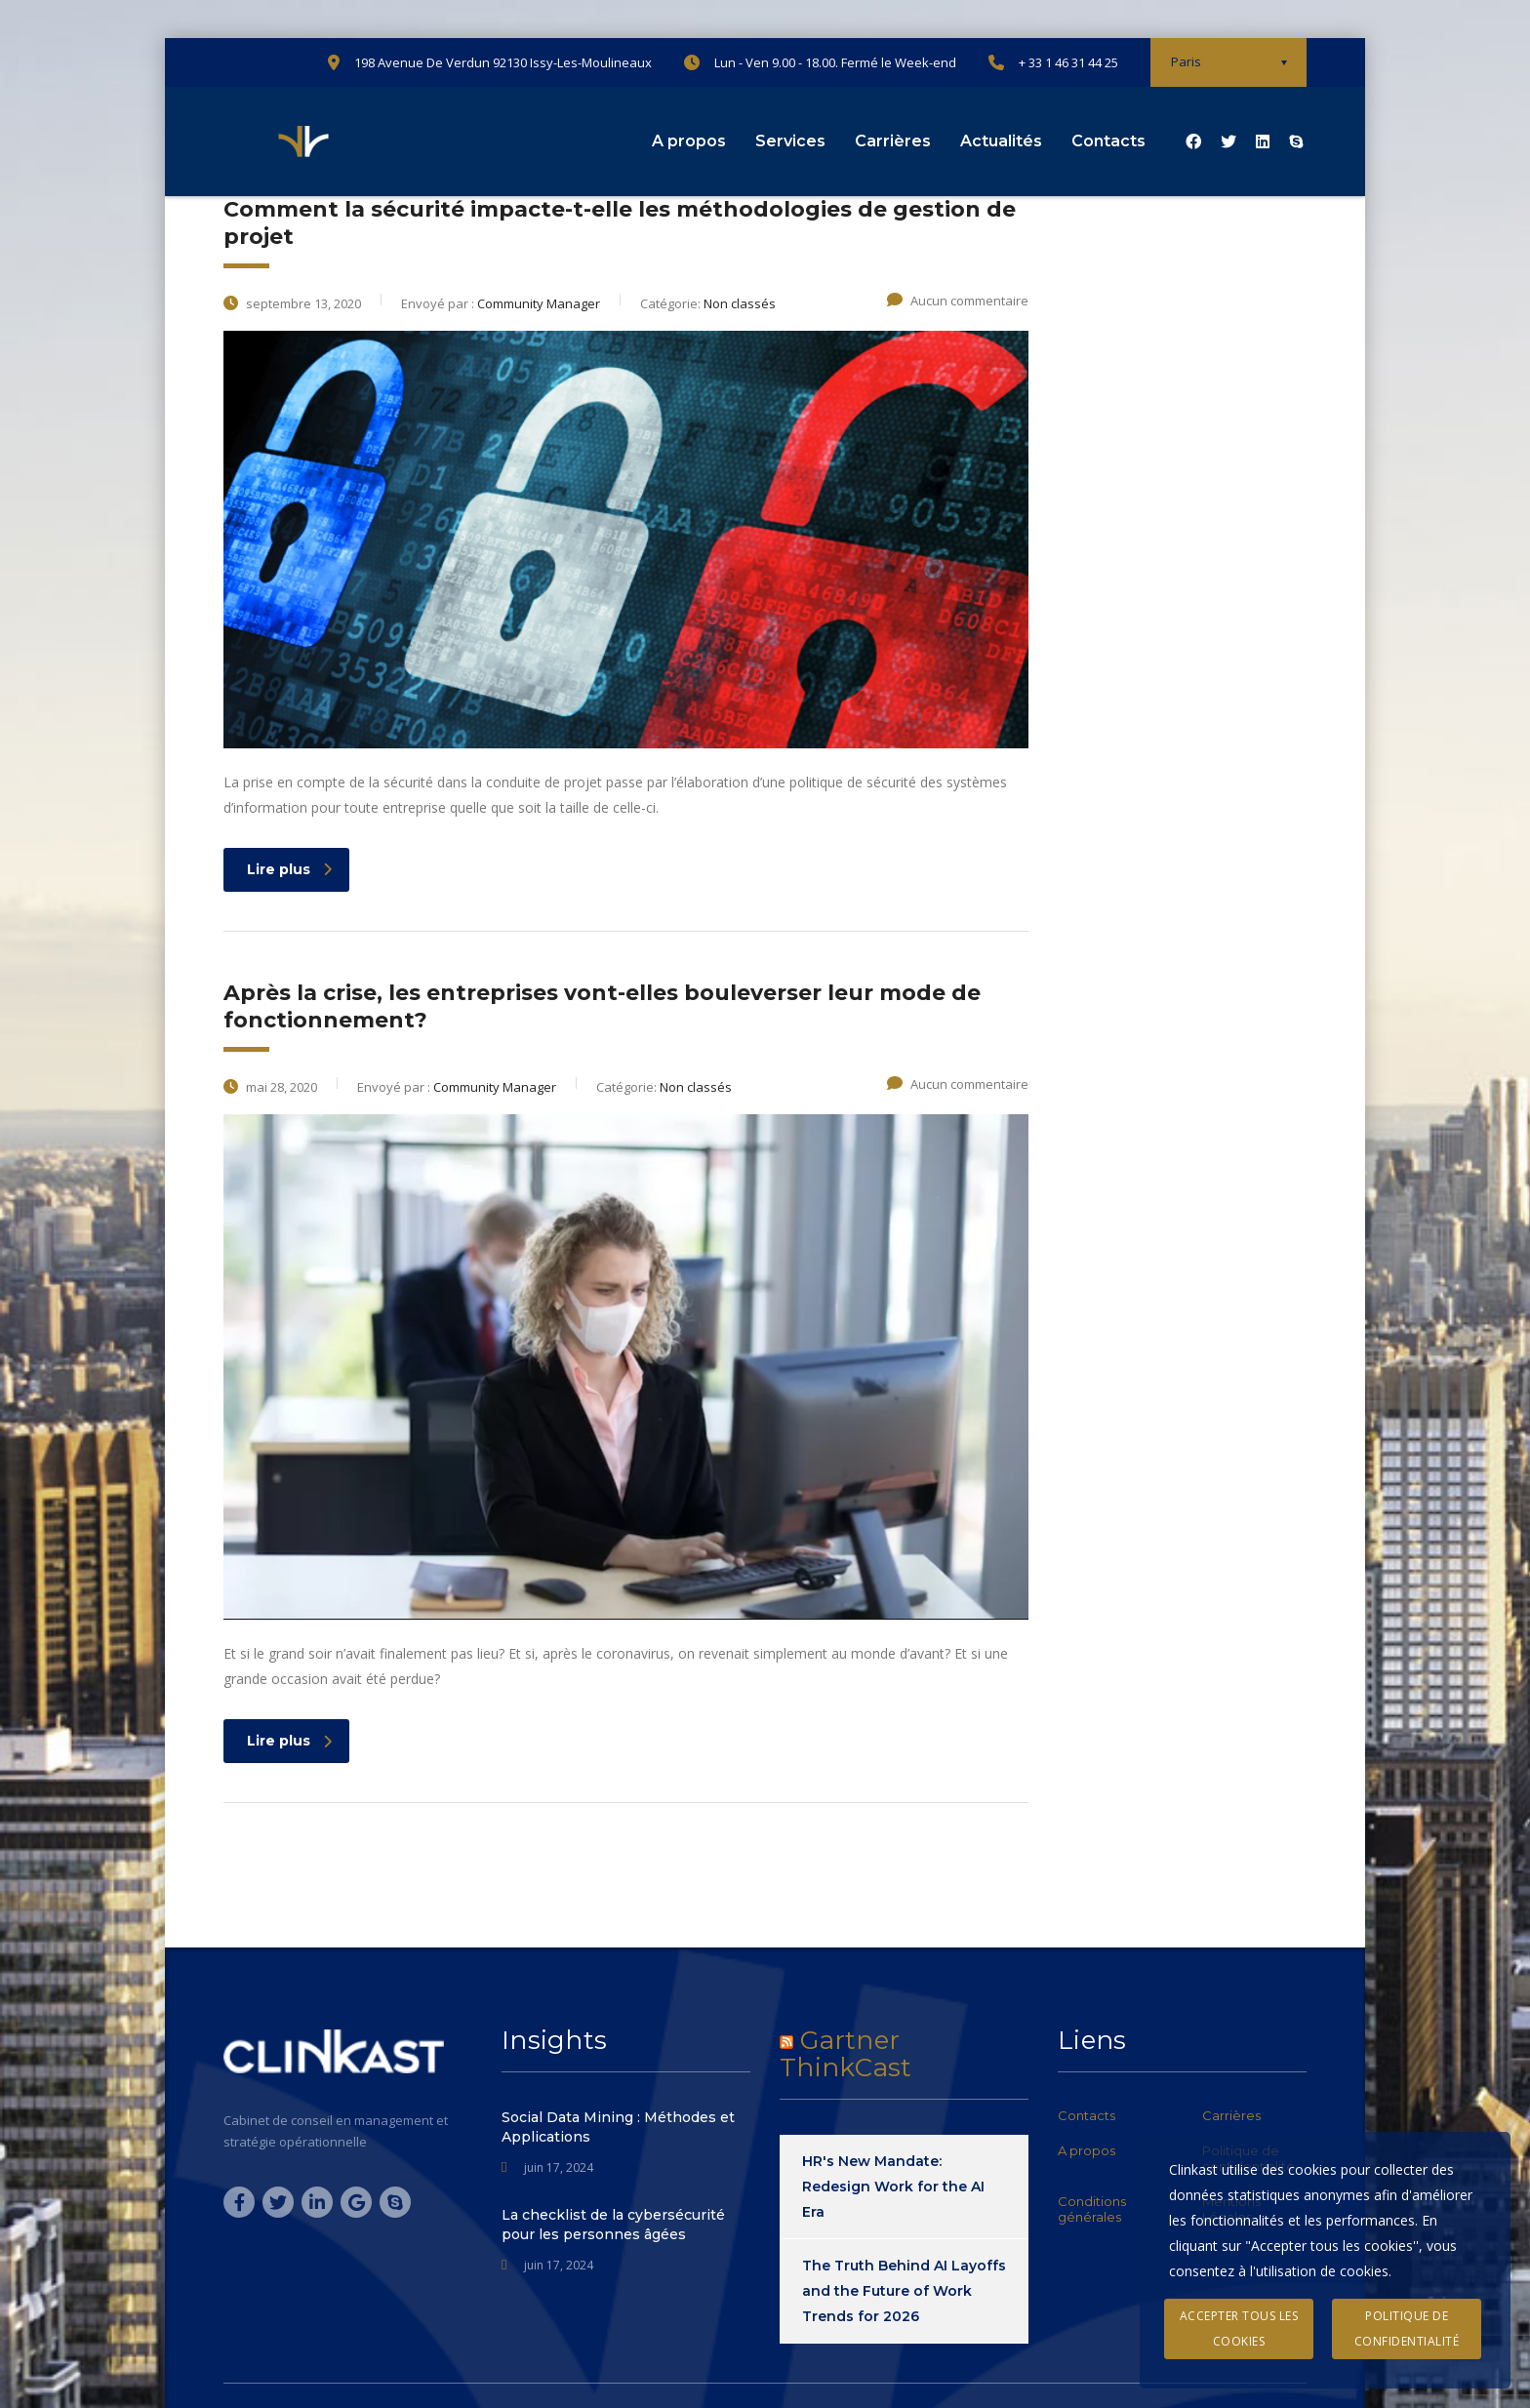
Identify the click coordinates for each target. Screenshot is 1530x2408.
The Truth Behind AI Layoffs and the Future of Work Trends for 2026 (904, 2291)
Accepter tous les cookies (1239, 2328)
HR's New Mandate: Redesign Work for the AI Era (893, 2186)
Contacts (1108, 141)
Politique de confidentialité (1407, 2328)
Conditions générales (1092, 2209)
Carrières (893, 141)
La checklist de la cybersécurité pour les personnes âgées (613, 2224)
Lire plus (289, 869)
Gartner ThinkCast (845, 2054)
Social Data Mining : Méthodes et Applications (618, 2127)
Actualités (1001, 141)
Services (790, 141)
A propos (689, 141)
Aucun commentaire (957, 300)
